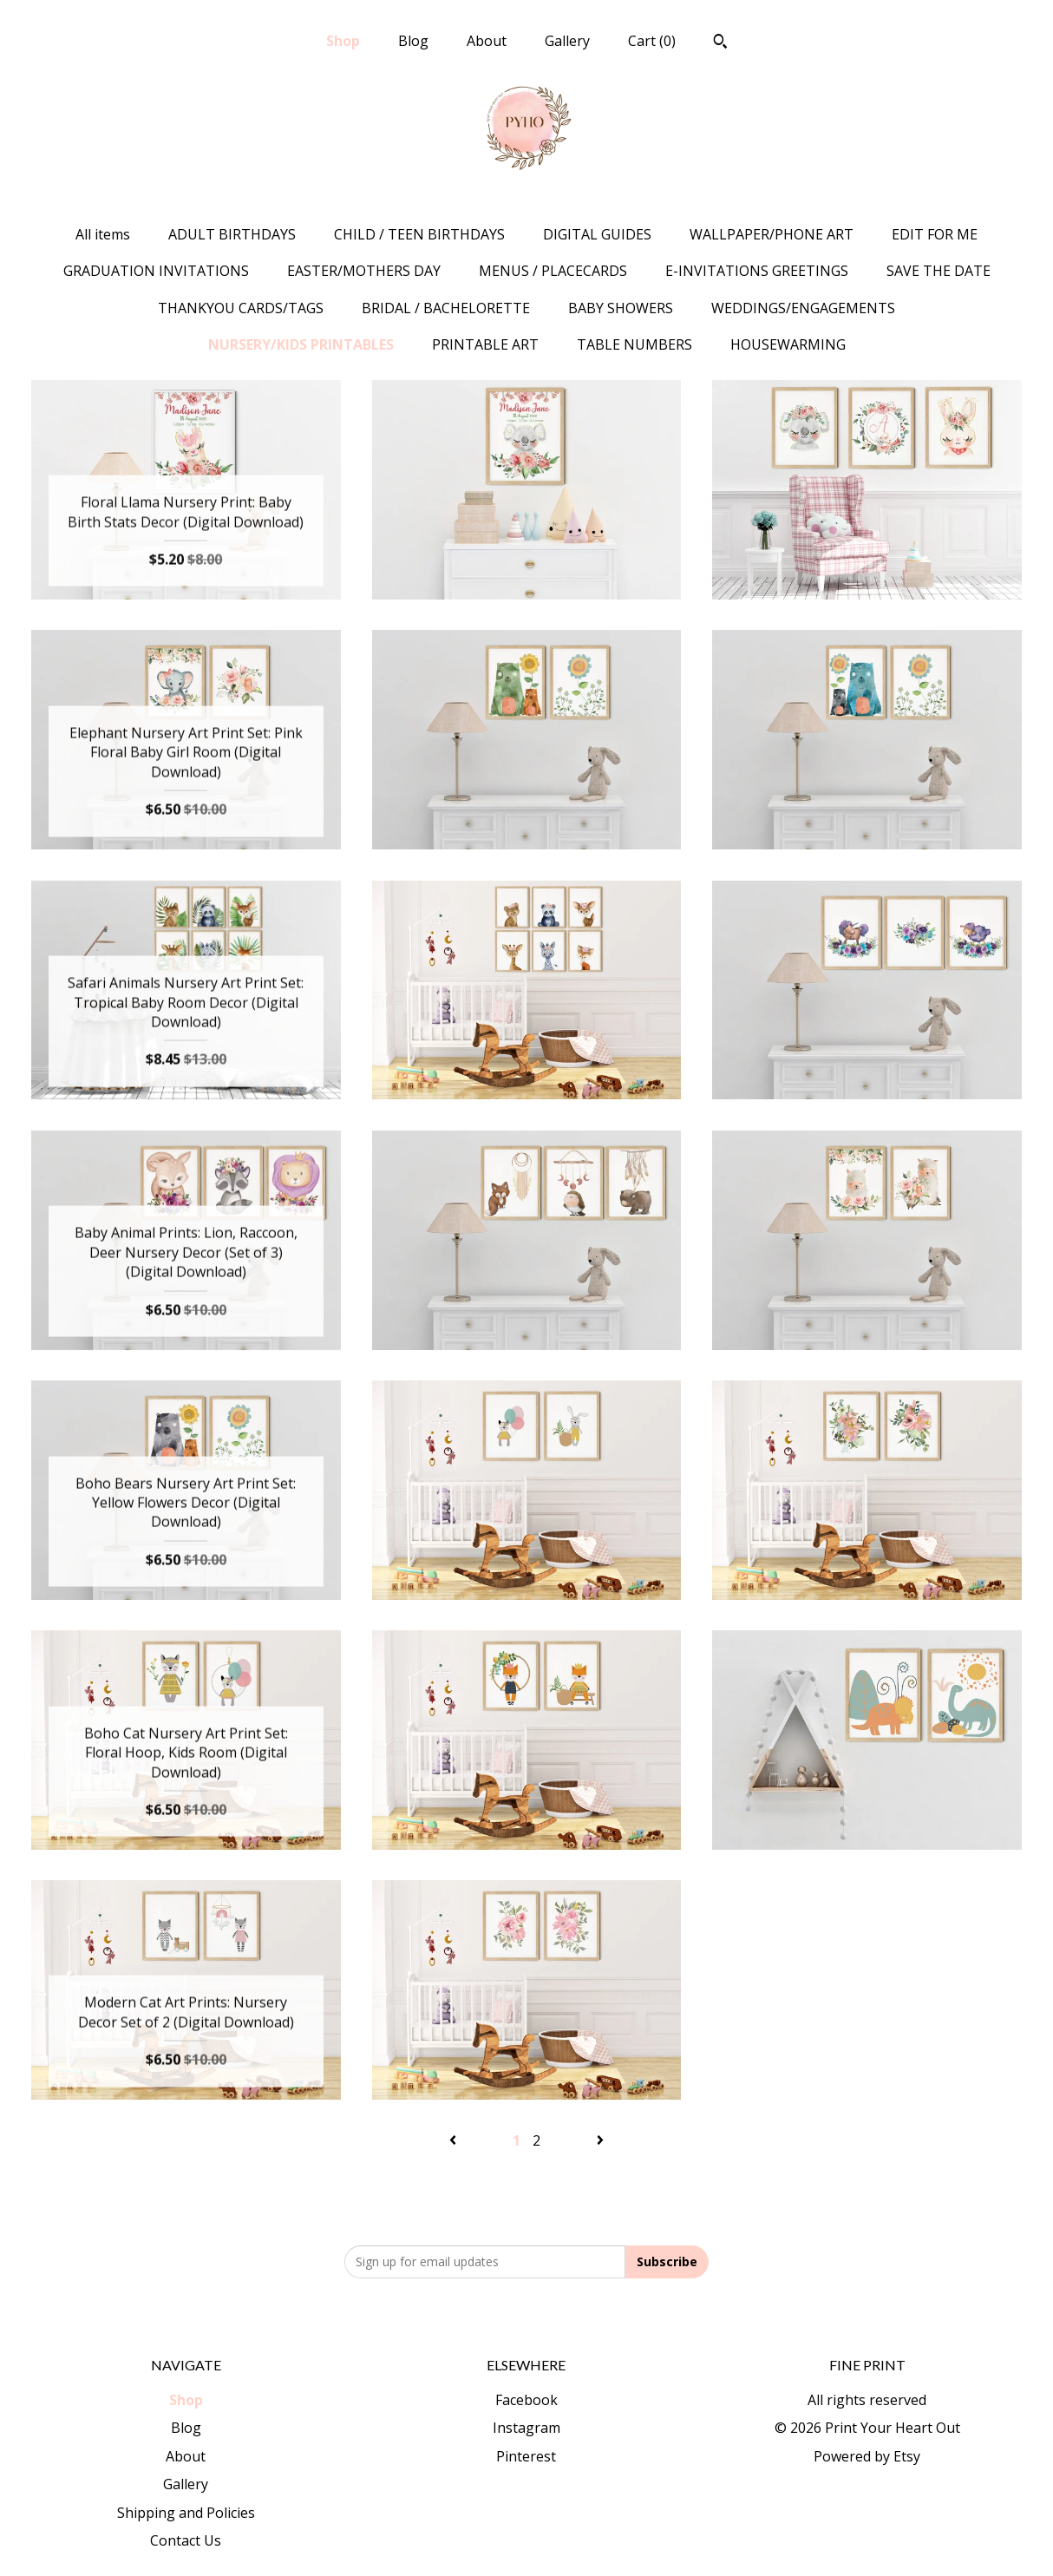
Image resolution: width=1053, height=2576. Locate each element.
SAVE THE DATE (938, 270)
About (487, 40)
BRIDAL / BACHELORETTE (446, 308)
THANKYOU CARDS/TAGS (241, 308)
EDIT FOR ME (935, 234)
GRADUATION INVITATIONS (156, 270)
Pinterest (526, 2456)
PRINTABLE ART (485, 344)
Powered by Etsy (867, 2456)
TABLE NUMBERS (634, 344)
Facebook (526, 2399)
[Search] (720, 43)
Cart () (652, 40)
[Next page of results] (600, 2140)
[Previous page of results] (454, 2140)
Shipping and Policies (186, 2512)
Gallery (567, 40)
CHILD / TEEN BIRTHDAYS (419, 234)
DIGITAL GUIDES (597, 234)
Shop (343, 40)
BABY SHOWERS (620, 308)
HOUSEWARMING (788, 344)
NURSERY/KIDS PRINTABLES (301, 344)
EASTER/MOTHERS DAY (364, 270)
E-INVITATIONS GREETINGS (756, 270)
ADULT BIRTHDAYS (232, 234)
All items (102, 234)
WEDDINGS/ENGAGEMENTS (803, 308)
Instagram (526, 2427)
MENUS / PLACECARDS (553, 270)
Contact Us (185, 2540)
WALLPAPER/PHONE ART (772, 234)
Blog (413, 40)
